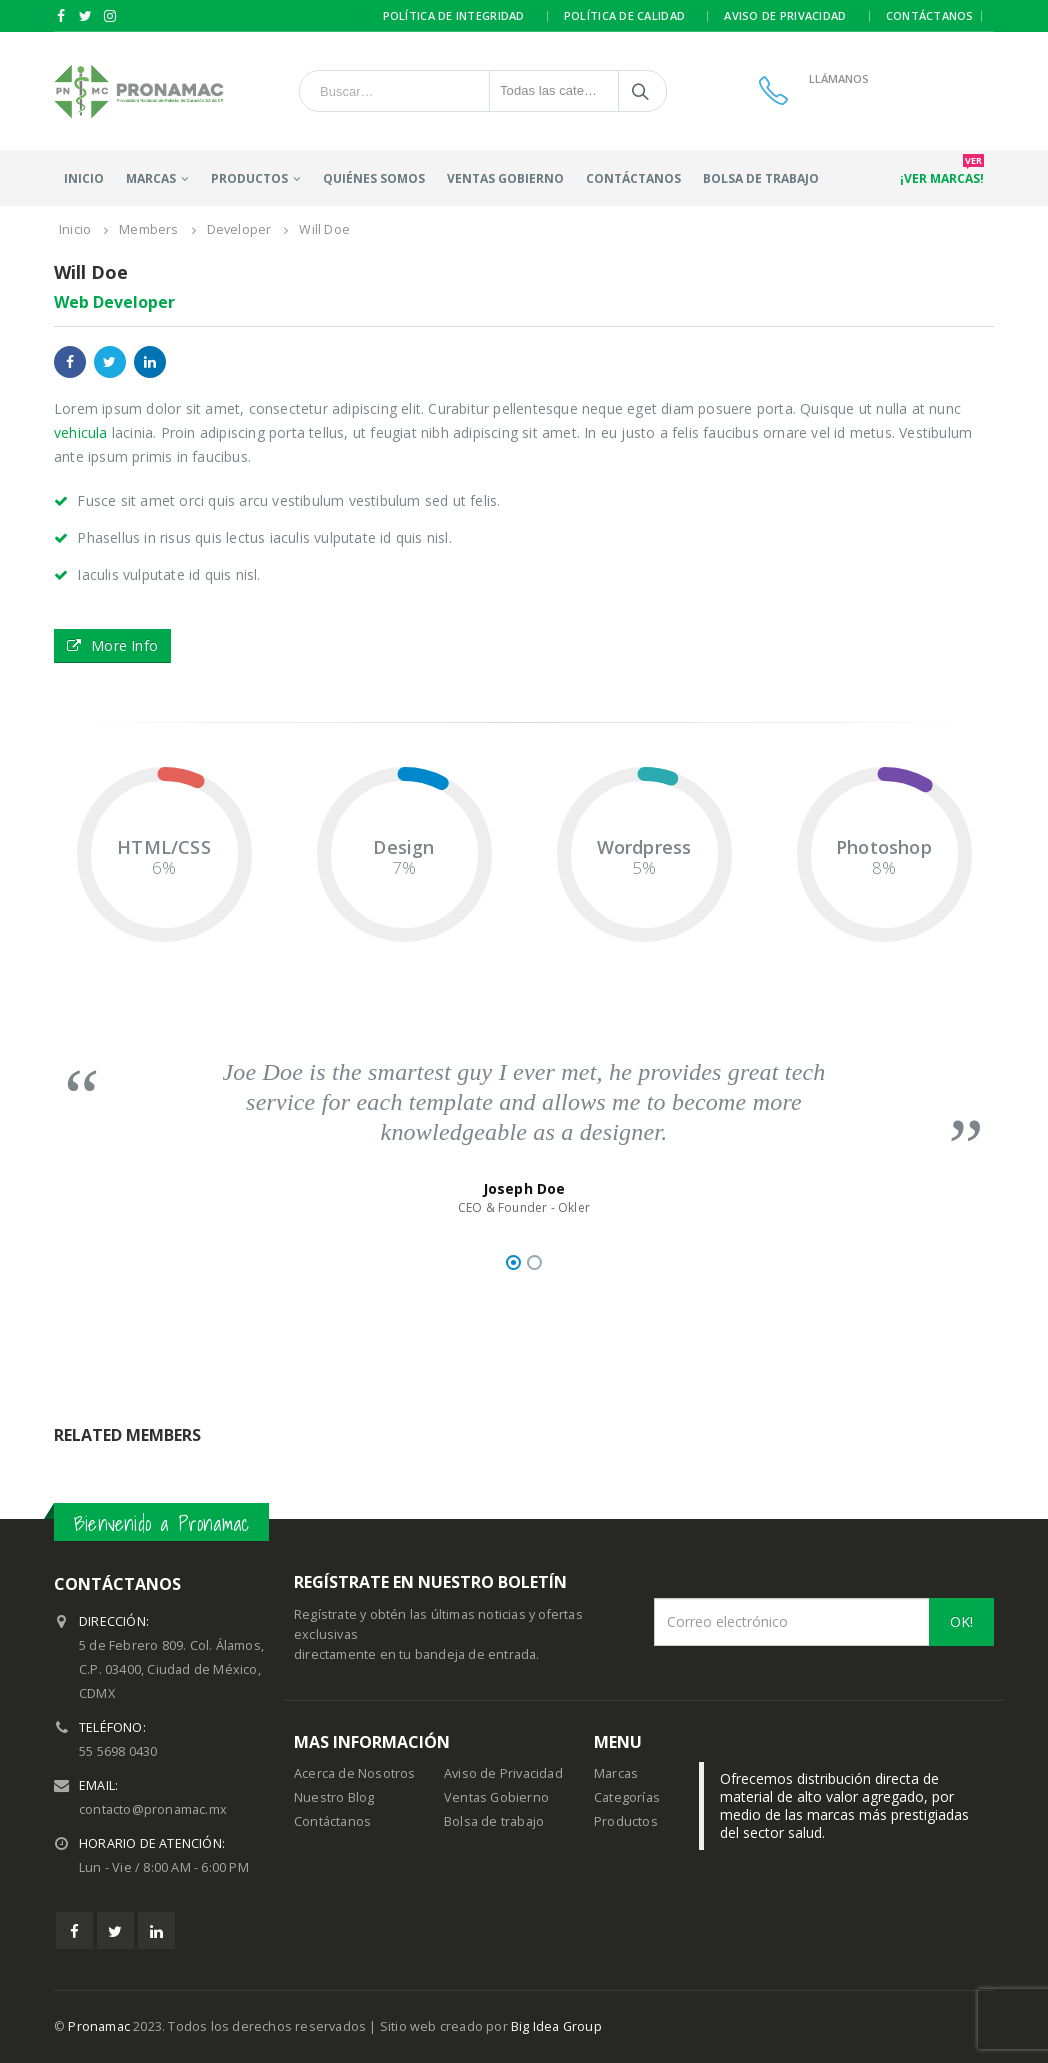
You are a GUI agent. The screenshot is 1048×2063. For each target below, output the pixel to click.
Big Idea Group (556, 2026)
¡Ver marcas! (942, 173)
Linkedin (156, 1930)
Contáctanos (930, 15)
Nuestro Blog (334, 1797)
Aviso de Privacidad (503, 1773)
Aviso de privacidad (785, 15)
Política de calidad (624, 15)
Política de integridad (454, 15)
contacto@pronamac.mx (153, 1809)
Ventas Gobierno (505, 178)
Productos (626, 1821)
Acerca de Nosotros (355, 1773)
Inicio (84, 178)
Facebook (70, 362)
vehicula (81, 432)
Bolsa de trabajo (761, 178)
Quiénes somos (374, 178)
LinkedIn (150, 362)
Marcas (151, 178)
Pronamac (99, 2026)
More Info (112, 645)
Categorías (627, 1797)
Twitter (110, 362)
